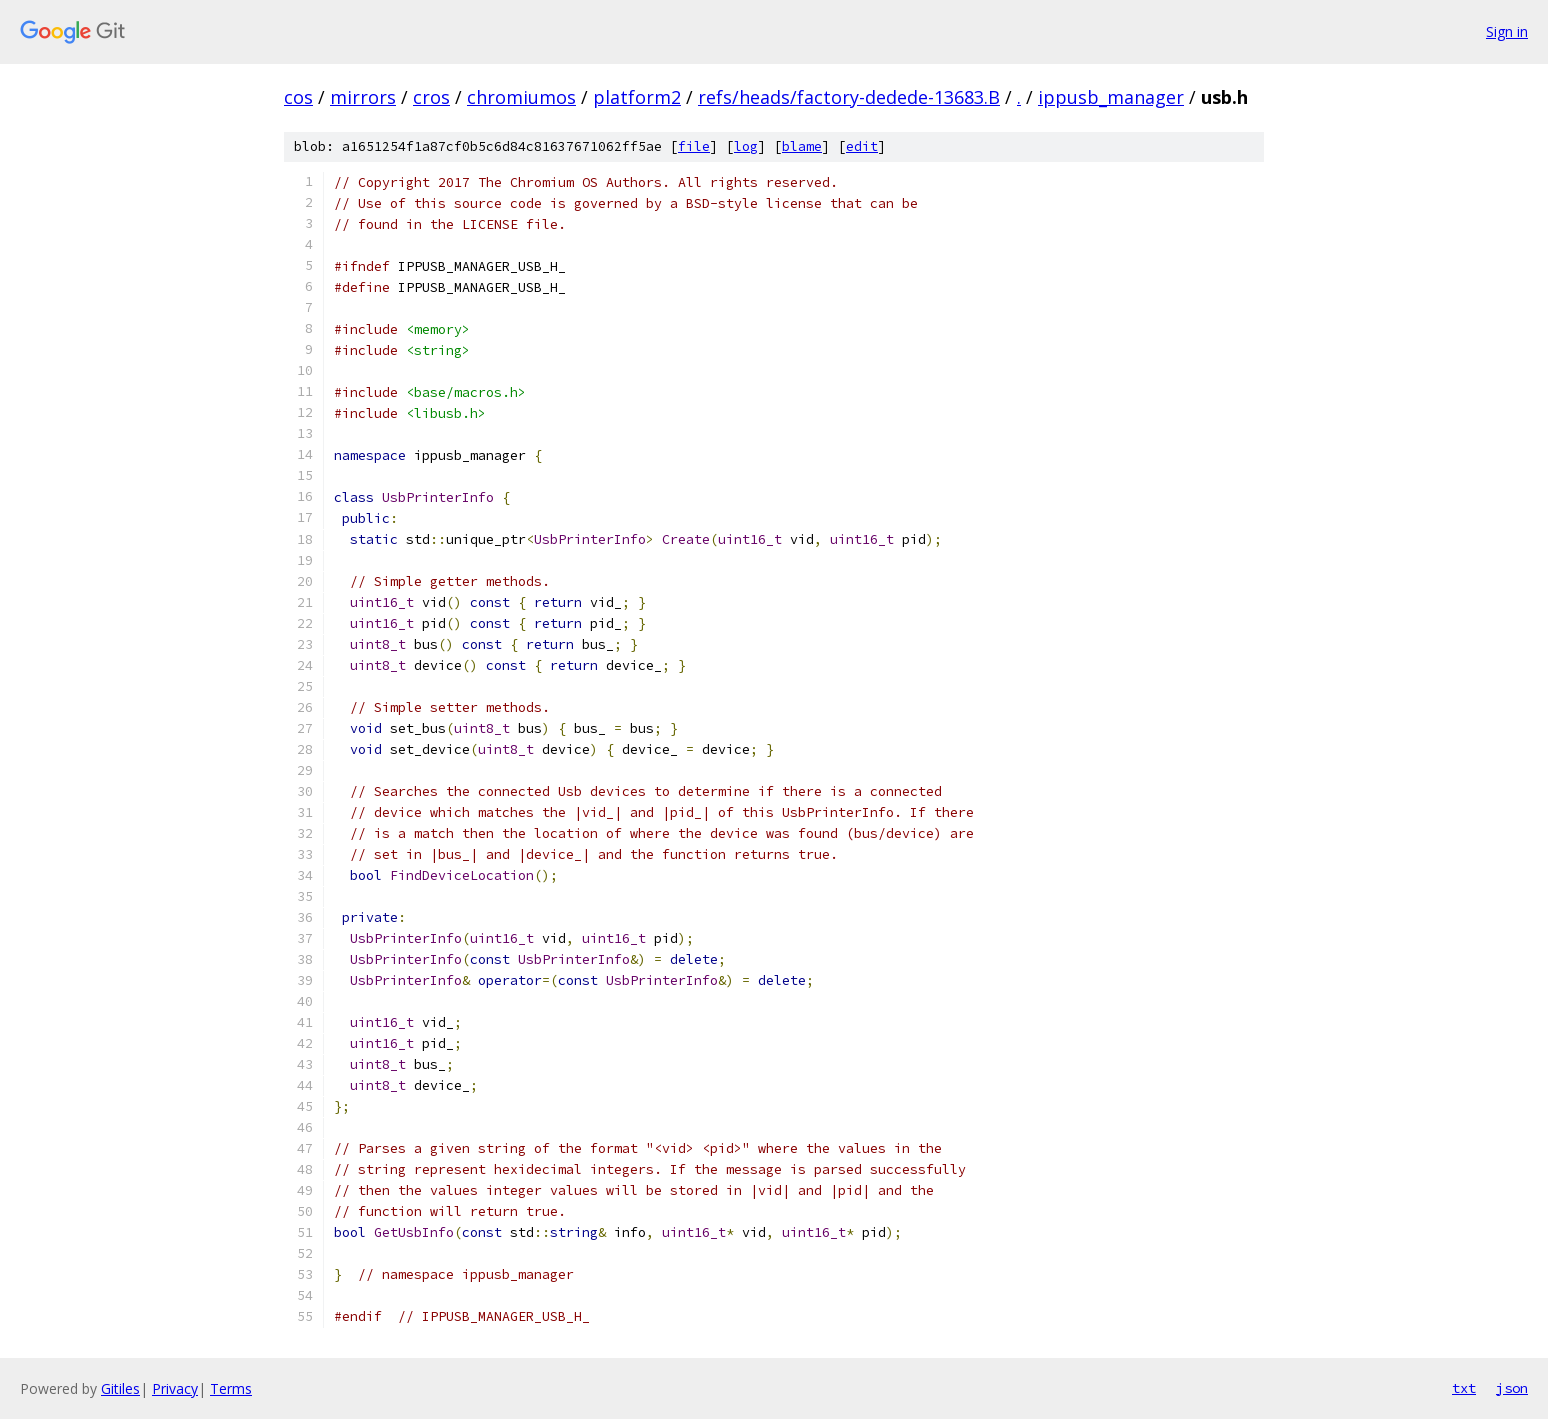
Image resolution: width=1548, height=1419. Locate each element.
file (694, 146)
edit (862, 146)
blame (802, 146)
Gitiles (120, 1388)
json (1512, 1388)
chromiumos (521, 97)
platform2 (637, 97)
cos (298, 97)
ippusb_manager (1111, 97)
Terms (231, 1388)
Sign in (1507, 31)
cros (431, 97)
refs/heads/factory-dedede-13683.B (849, 97)
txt (1464, 1388)
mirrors (363, 97)
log (746, 146)
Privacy (175, 1388)
